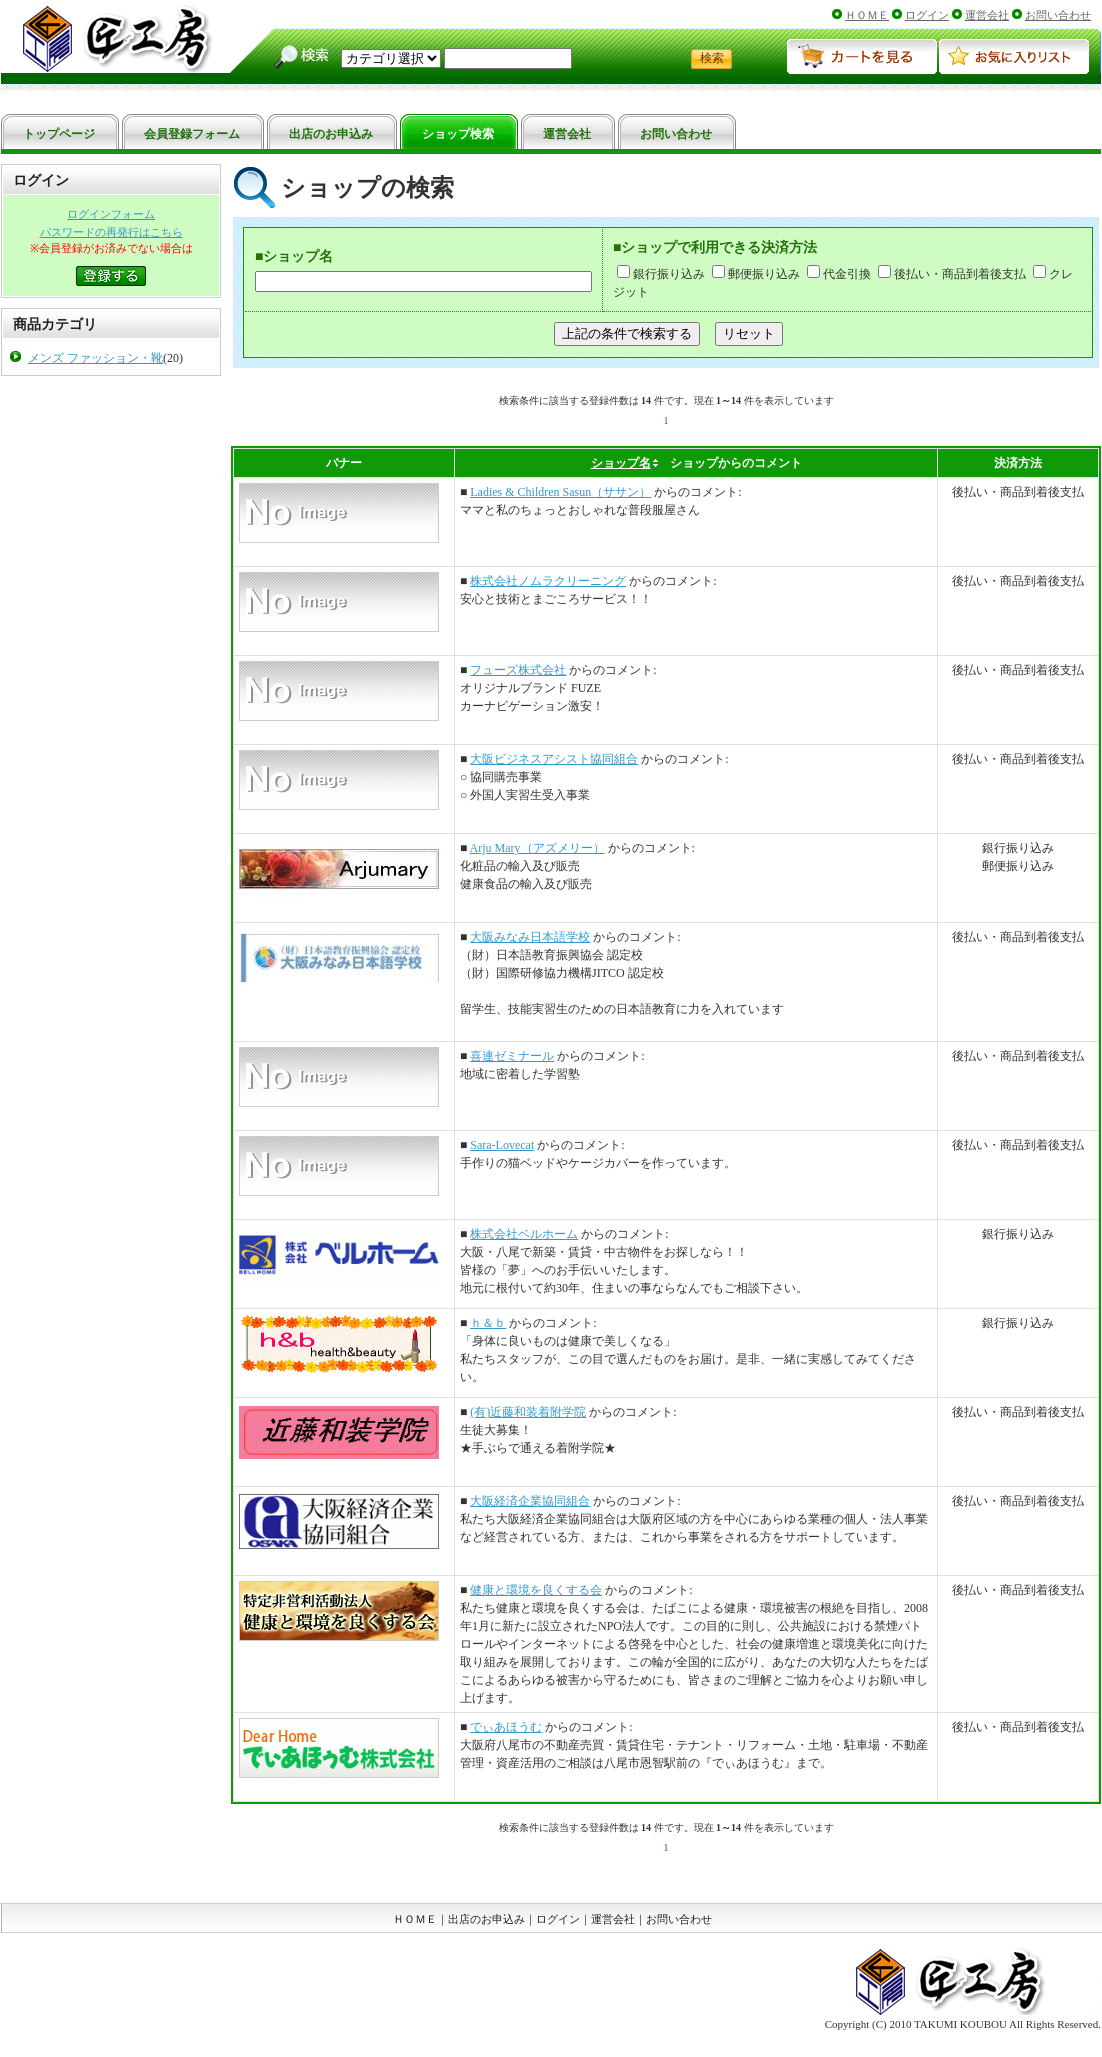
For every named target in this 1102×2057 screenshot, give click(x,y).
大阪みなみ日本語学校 (530, 937)
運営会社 (987, 15)
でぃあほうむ (506, 1727)
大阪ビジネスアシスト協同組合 (554, 759)
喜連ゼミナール (512, 1056)
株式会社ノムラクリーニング (548, 581)
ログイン (927, 15)
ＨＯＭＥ (867, 15)
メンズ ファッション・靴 (95, 358)
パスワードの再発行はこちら (111, 232)
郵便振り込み (756, 274)
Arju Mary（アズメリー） (537, 848)
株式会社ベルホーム (524, 1234)
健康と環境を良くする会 (536, 1590)
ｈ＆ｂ (488, 1323)
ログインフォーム (111, 214)
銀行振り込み (661, 274)
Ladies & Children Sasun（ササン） (560, 492)
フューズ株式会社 (518, 670)
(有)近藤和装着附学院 (528, 1412)
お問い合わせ (1058, 15)
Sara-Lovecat (502, 1145)
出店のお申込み (486, 1919)
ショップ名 (621, 463)
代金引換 (839, 274)
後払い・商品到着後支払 (952, 274)
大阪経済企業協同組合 (530, 1501)
